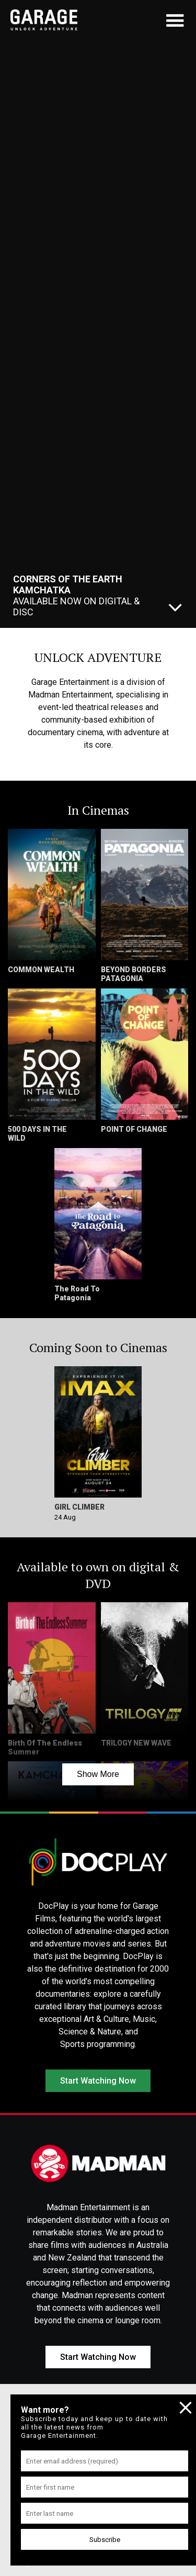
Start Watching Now (98, 2081)
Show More (98, 1774)
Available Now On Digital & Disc (76, 595)
